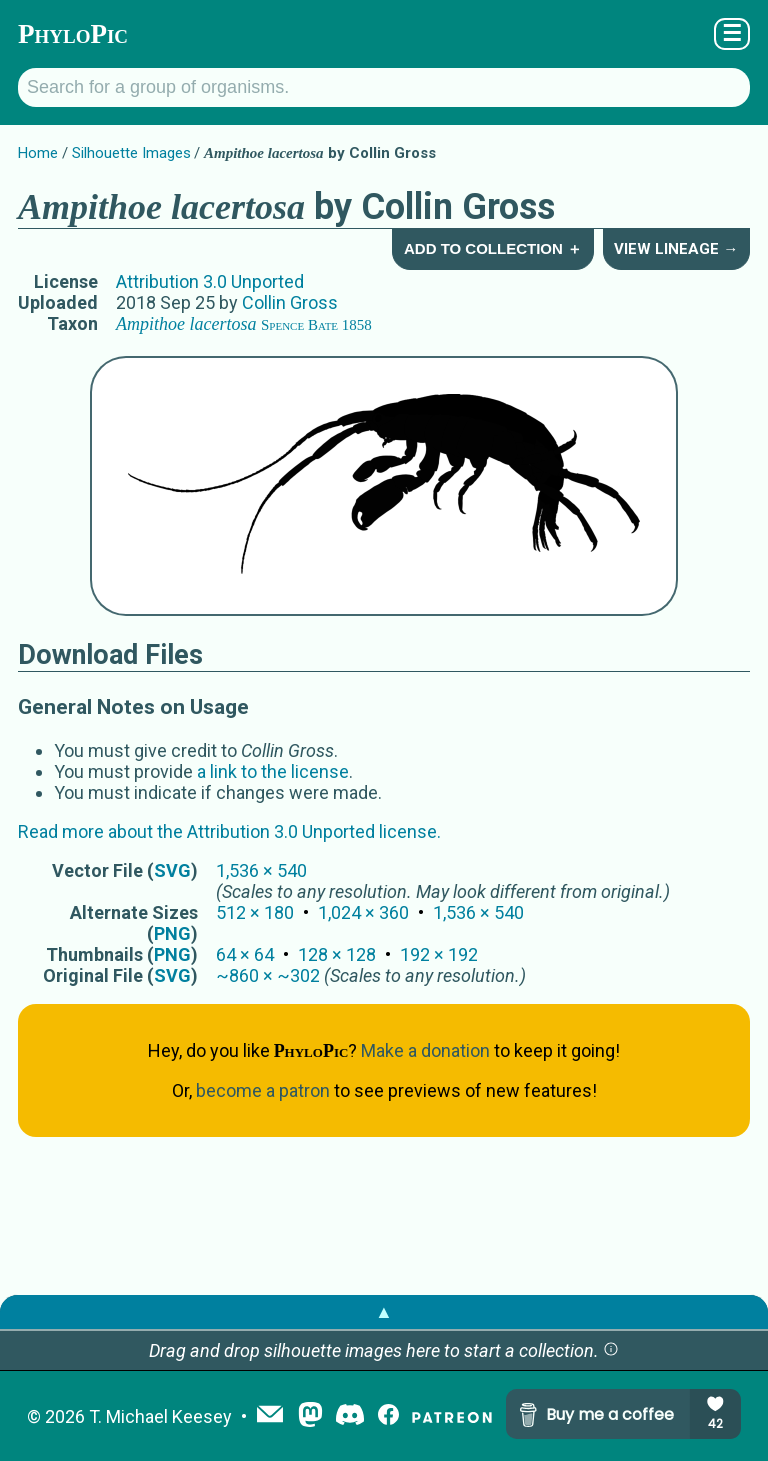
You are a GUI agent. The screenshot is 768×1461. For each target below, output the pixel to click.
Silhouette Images (131, 153)
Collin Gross (290, 302)
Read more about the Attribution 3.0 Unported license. (229, 831)
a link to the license (273, 771)
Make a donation (425, 1050)
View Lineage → (676, 249)
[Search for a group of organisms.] (384, 87)
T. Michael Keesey (160, 1416)
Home (38, 153)
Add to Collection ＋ (493, 248)
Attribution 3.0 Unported (210, 281)
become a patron (263, 1090)
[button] (611, 1350)
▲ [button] (384, 1311)
